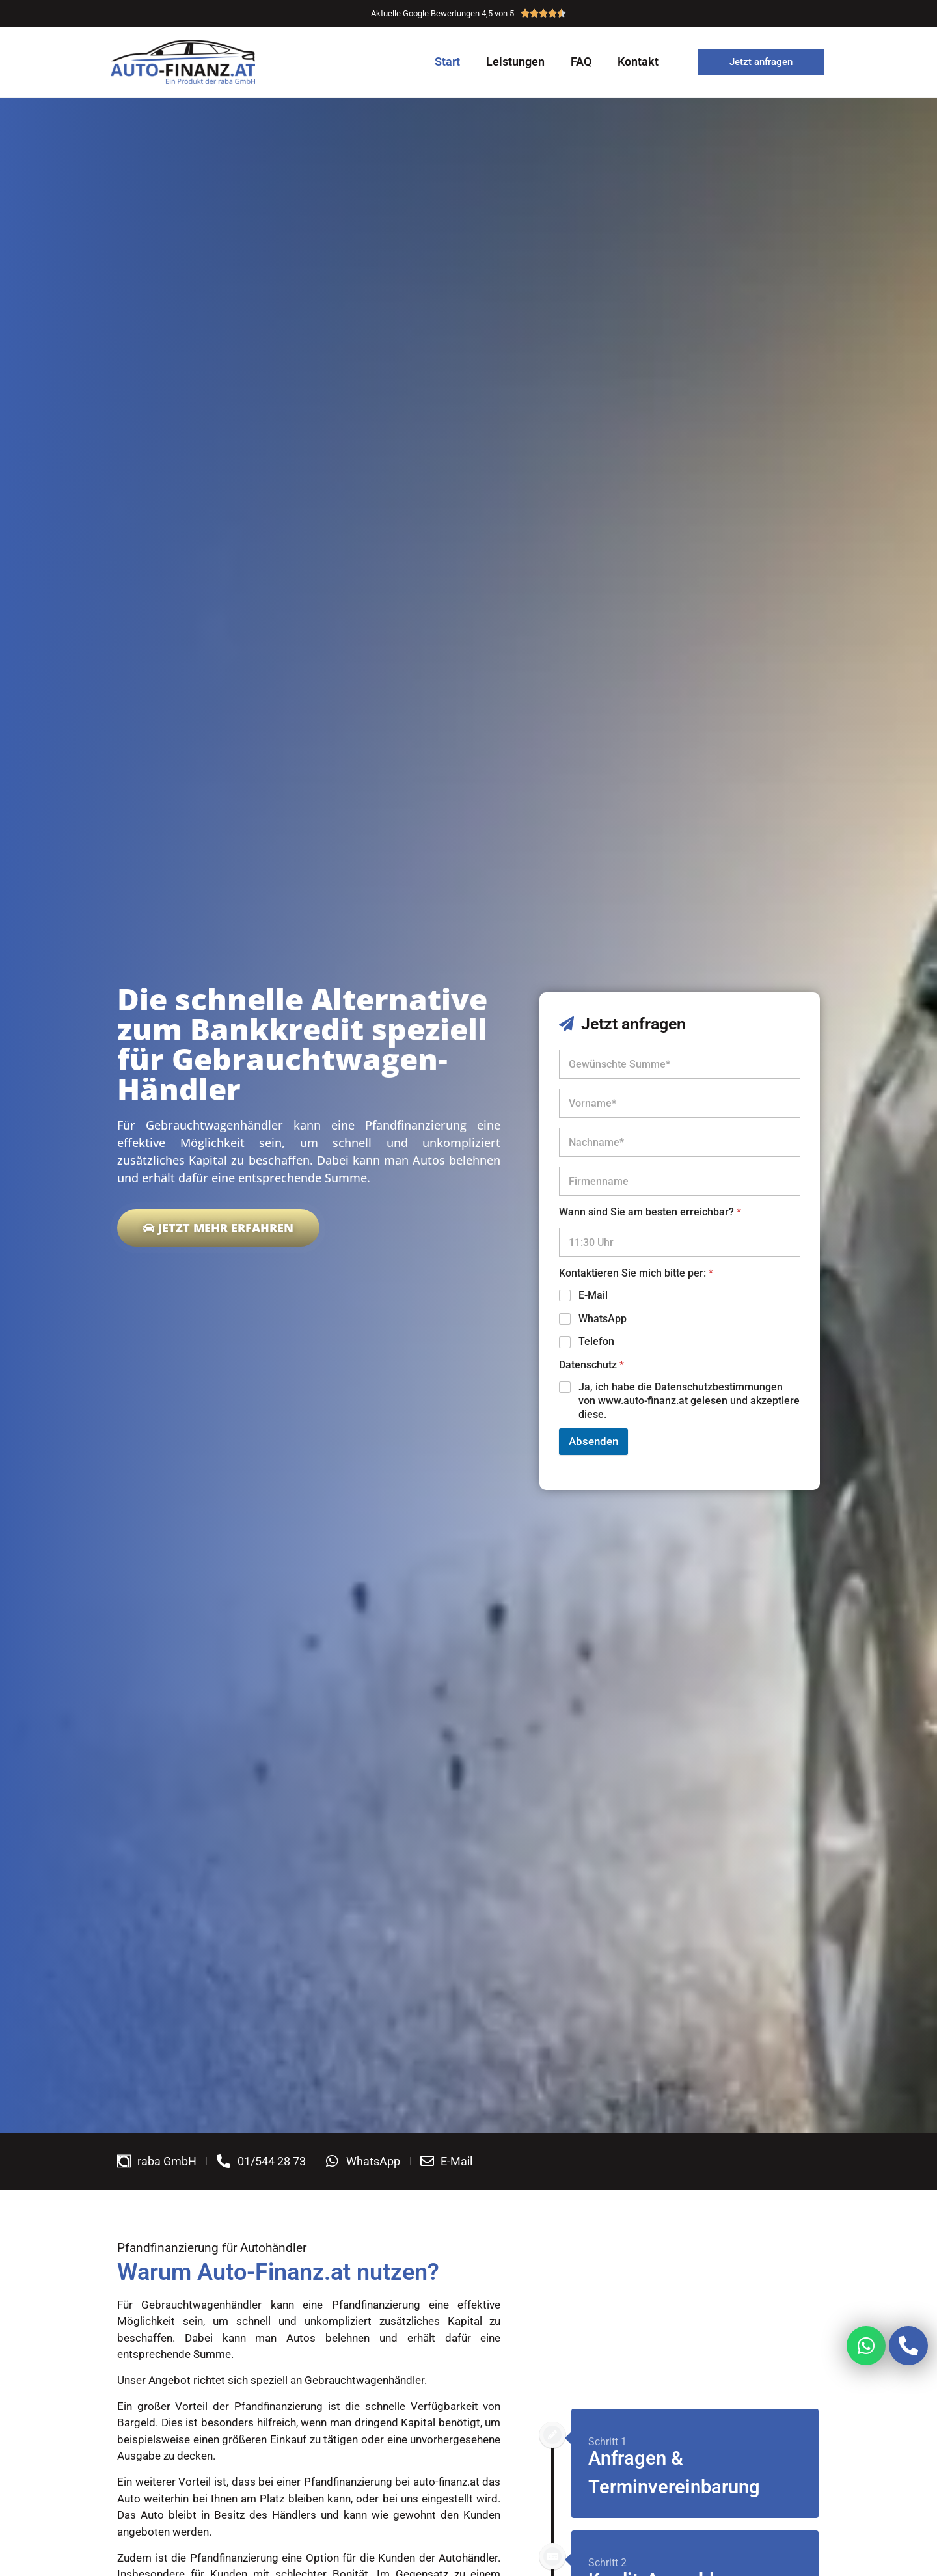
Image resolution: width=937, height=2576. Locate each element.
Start (447, 61)
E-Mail (593, 1295)
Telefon (596, 1341)
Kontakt (638, 61)
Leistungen (515, 61)
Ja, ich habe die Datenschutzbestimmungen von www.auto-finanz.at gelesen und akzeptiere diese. (689, 1400)
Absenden (593, 1441)
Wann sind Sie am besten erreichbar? (650, 1212)
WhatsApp (602, 1318)
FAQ (581, 61)
